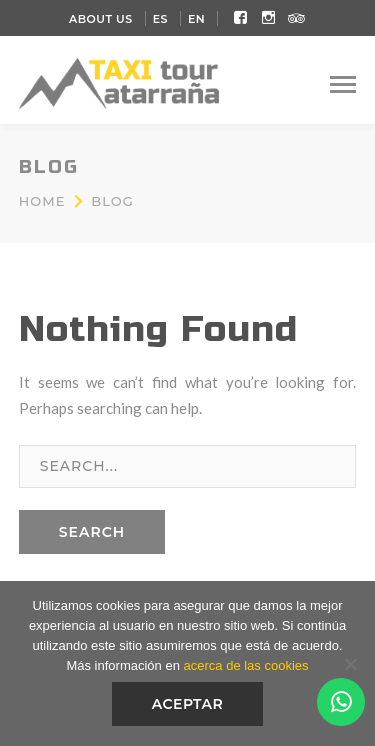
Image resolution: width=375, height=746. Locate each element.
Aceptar (188, 704)
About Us (101, 19)
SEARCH (92, 532)
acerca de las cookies (246, 665)
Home (42, 201)
